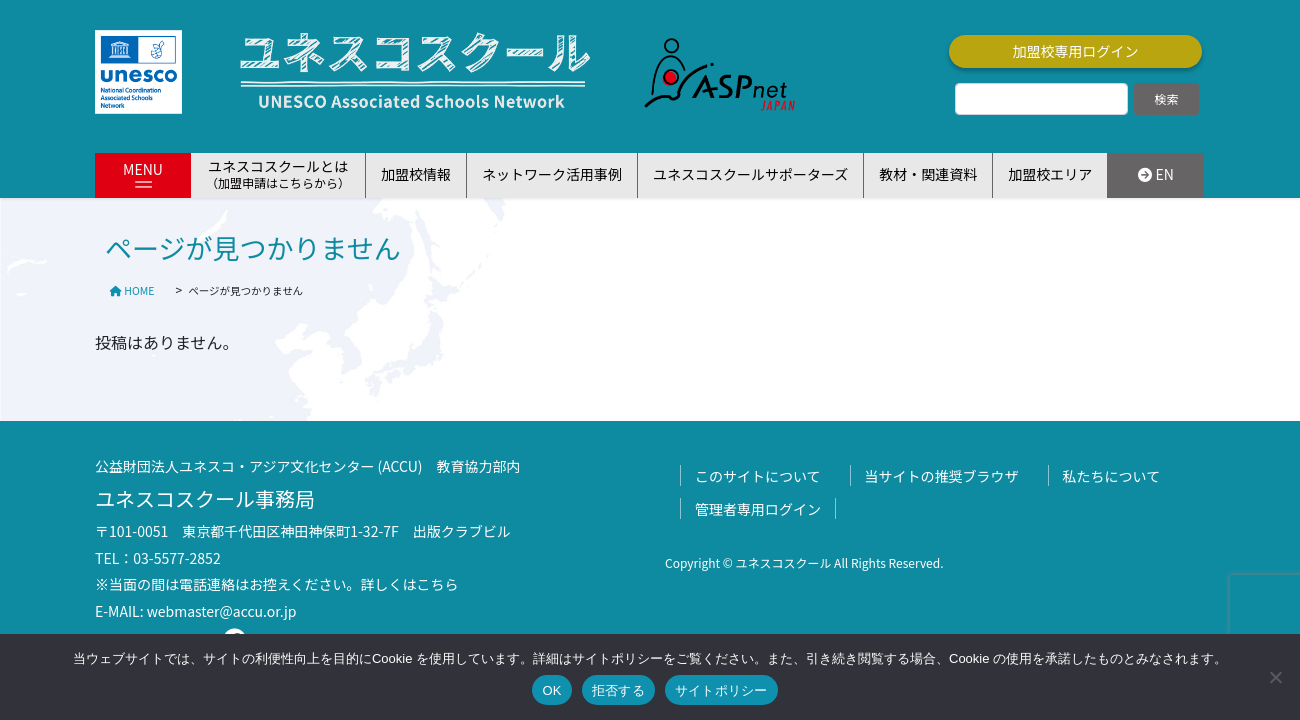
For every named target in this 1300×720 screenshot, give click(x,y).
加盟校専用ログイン (1076, 51)
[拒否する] (1275, 677)
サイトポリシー (721, 690)
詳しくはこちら (410, 584)
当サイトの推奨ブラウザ (942, 476)
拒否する (618, 690)
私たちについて (1112, 476)
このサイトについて (758, 476)
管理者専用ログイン (758, 509)
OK (551, 690)
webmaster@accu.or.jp (222, 611)
